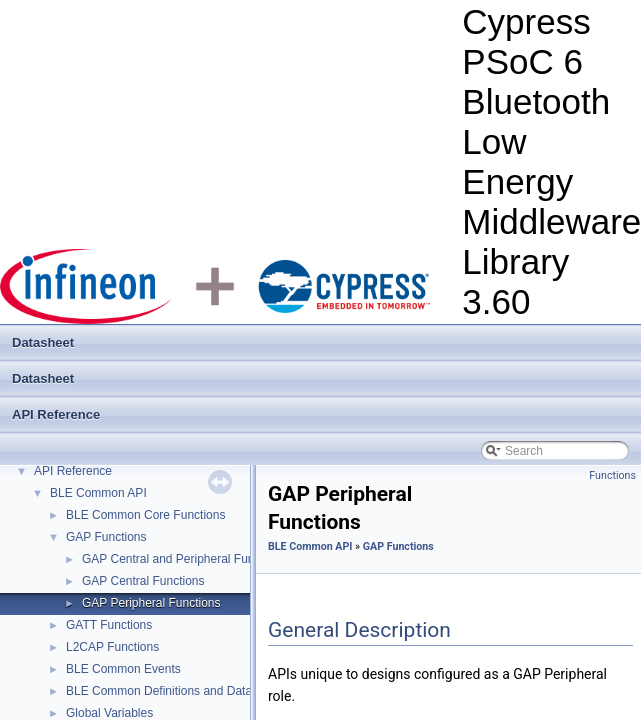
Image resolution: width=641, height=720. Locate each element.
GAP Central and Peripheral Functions (184, 559)
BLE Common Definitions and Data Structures (188, 691)
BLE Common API (98, 493)
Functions (612, 475)
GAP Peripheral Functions (151, 603)
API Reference (56, 414)
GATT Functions (109, 625)
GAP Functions (106, 537)
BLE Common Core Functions (145, 515)
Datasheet (43, 342)
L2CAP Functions (112, 647)
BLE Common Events (123, 669)
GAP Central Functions (143, 581)
